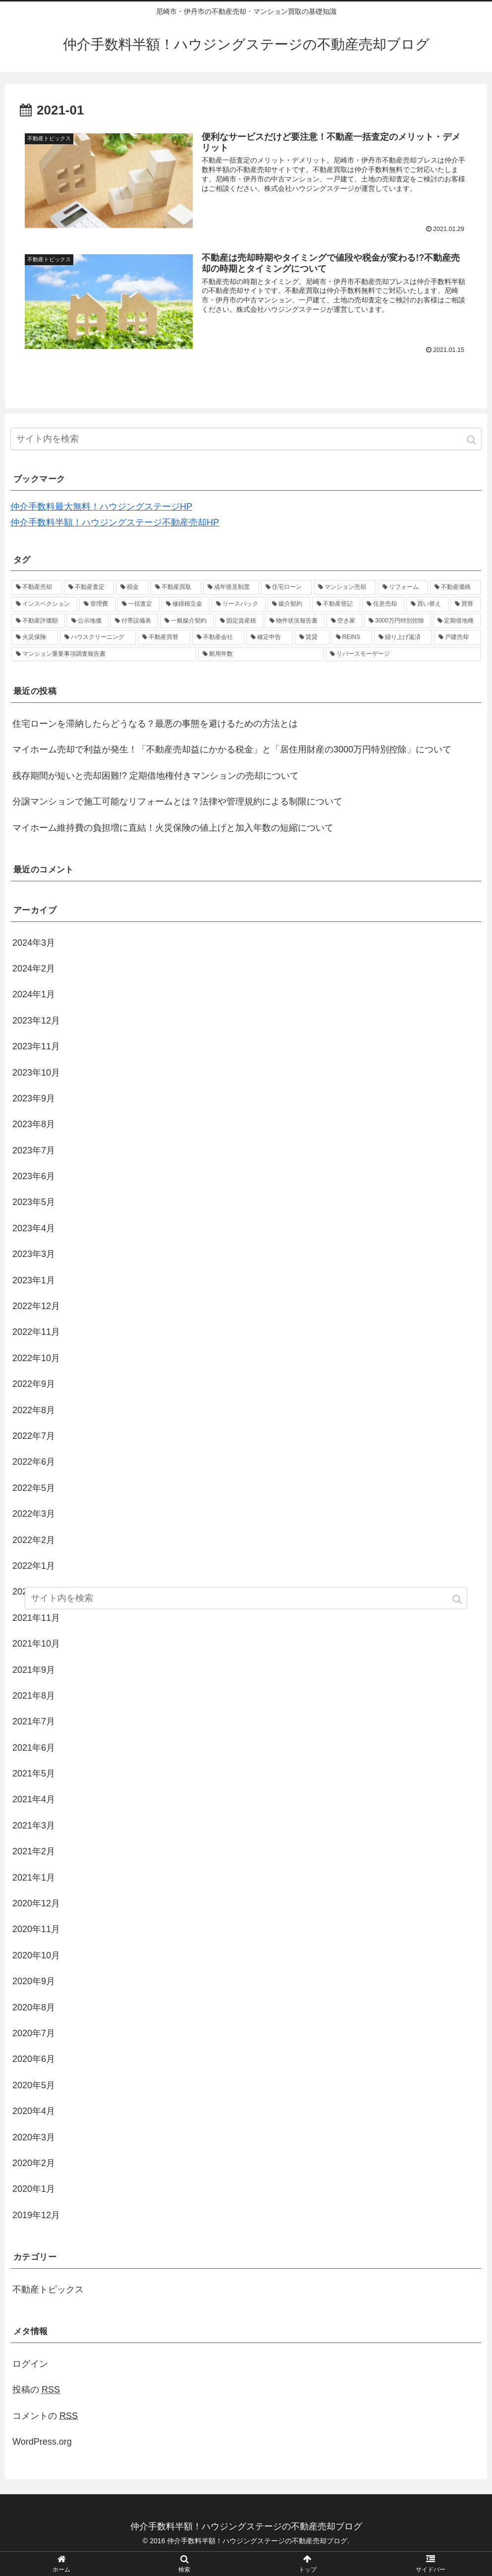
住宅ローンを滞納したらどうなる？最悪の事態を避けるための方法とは (155, 724)
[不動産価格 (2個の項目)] (455, 587)
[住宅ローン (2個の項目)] (286, 587)
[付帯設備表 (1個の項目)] (134, 621)
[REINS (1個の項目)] (351, 637)
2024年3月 (33, 943)
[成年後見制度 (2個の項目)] (231, 587)
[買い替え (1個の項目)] (427, 604)
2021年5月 (33, 1773)
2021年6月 (33, 1748)
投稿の (36, 2390)
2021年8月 (33, 1696)
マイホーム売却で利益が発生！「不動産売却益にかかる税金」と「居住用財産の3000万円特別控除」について (231, 749)
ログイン (30, 2364)
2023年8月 (33, 1124)
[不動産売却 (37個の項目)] (36, 587)
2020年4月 (33, 2111)
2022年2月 (33, 1540)
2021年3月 (33, 1826)
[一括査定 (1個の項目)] (138, 604)
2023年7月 (33, 1150)
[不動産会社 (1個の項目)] (218, 637)
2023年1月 (33, 1280)
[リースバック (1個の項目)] (239, 604)
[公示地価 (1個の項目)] (88, 621)
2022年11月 (36, 1332)
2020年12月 (36, 1903)
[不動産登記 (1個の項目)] (336, 604)
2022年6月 (33, 1462)
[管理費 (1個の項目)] (97, 604)
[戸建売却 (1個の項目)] (457, 637)
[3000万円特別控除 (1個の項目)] (397, 621)
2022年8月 (33, 1410)
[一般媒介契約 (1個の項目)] (187, 621)
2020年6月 (33, 2059)
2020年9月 (33, 1981)
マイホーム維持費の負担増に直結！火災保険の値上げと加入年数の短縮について (172, 828)
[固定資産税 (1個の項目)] (239, 621)
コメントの (45, 2416)
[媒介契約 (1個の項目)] (289, 604)
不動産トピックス (48, 2289)
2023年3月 (33, 1254)
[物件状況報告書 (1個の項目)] (295, 621)
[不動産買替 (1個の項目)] (164, 637)
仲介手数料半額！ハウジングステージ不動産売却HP (114, 522)
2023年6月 (33, 1176)
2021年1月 (33, 1878)
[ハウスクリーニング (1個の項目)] (98, 637)
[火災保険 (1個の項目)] (34, 637)
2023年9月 (33, 1098)
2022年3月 (33, 1514)
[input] (246, 439)
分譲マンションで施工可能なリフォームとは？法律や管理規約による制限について (177, 801)
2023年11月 (36, 1046)
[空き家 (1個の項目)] (344, 621)
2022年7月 (33, 1436)
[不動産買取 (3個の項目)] (176, 587)
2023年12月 (36, 1021)
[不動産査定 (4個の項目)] (89, 587)
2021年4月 (33, 1799)
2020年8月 (33, 2007)
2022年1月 (33, 1566)
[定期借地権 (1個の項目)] (457, 621)
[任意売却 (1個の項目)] (383, 604)
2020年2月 (33, 2163)
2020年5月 (33, 2085)
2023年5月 (33, 1202)
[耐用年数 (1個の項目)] (261, 654)
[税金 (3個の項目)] (132, 587)
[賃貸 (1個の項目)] (312, 637)
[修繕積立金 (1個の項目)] (186, 604)
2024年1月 (33, 994)
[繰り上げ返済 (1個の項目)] (403, 637)
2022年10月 (36, 1358)
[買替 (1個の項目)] (465, 604)
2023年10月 (36, 1073)
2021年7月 (33, 1721)
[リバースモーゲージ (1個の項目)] (403, 654)
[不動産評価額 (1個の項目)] (38, 621)
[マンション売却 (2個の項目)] (345, 587)
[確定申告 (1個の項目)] (269, 637)
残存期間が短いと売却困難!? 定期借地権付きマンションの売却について (155, 776)
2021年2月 (33, 1851)
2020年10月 (36, 1955)
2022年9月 (33, 1384)
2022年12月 (36, 1306)
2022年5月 (33, 1488)
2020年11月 (36, 1929)
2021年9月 (33, 1670)
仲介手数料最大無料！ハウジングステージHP (101, 507)
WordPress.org (42, 2442)
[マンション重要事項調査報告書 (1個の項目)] (103, 654)
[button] (472, 440)
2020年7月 (33, 2033)
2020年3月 (33, 2137)
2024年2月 (33, 968)
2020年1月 (33, 2189)
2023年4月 (33, 1228)
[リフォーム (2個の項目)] (403, 587)
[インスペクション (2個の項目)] (44, 604)
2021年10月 (36, 1644)
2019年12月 (36, 2215)
